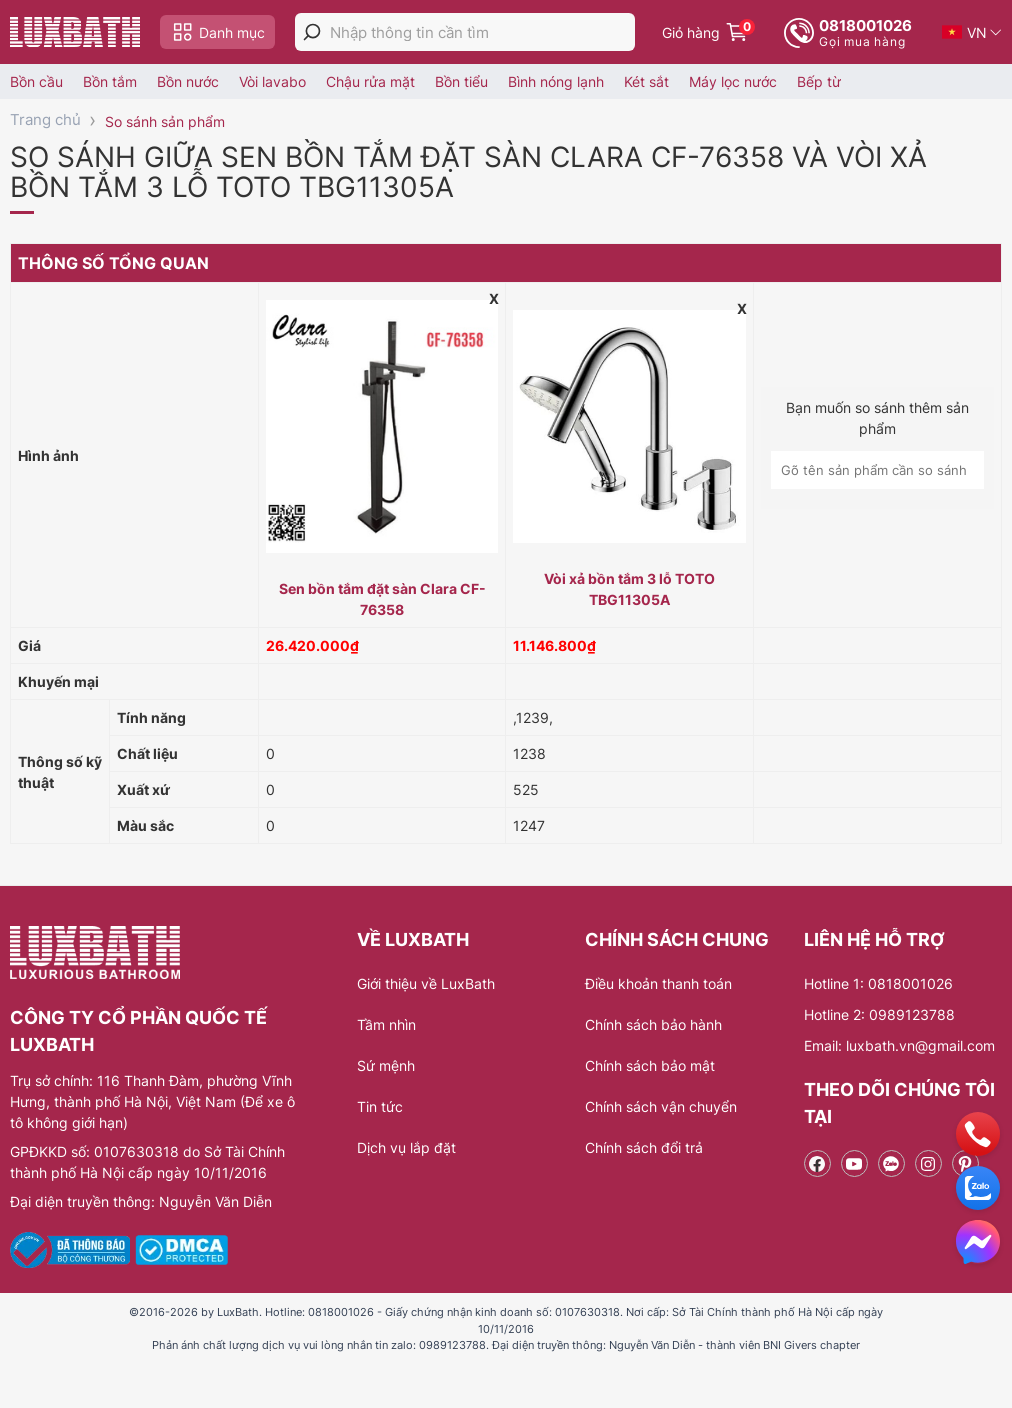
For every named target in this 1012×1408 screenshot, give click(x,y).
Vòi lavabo (272, 81)
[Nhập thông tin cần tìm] (482, 32)
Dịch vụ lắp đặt (406, 1147)
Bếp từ (819, 81)
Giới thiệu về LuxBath (426, 983)
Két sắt (646, 81)
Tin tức (380, 1106)
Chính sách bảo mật (650, 1065)
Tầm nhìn (386, 1024)
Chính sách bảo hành (653, 1024)
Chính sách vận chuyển (661, 1106)
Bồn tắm (110, 81)
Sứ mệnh (386, 1065)
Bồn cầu (36, 81)
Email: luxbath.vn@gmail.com (899, 1045)
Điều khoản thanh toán (658, 983)
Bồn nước (188, 81)
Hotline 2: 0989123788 (879, 1014)
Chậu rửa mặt (370, 81)
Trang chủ (45, 119)
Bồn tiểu (461, 81)
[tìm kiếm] (312, 32)
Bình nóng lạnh (556, 81)
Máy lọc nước (733, 81)
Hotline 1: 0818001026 (878, 983)
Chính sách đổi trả (644, 1147)
